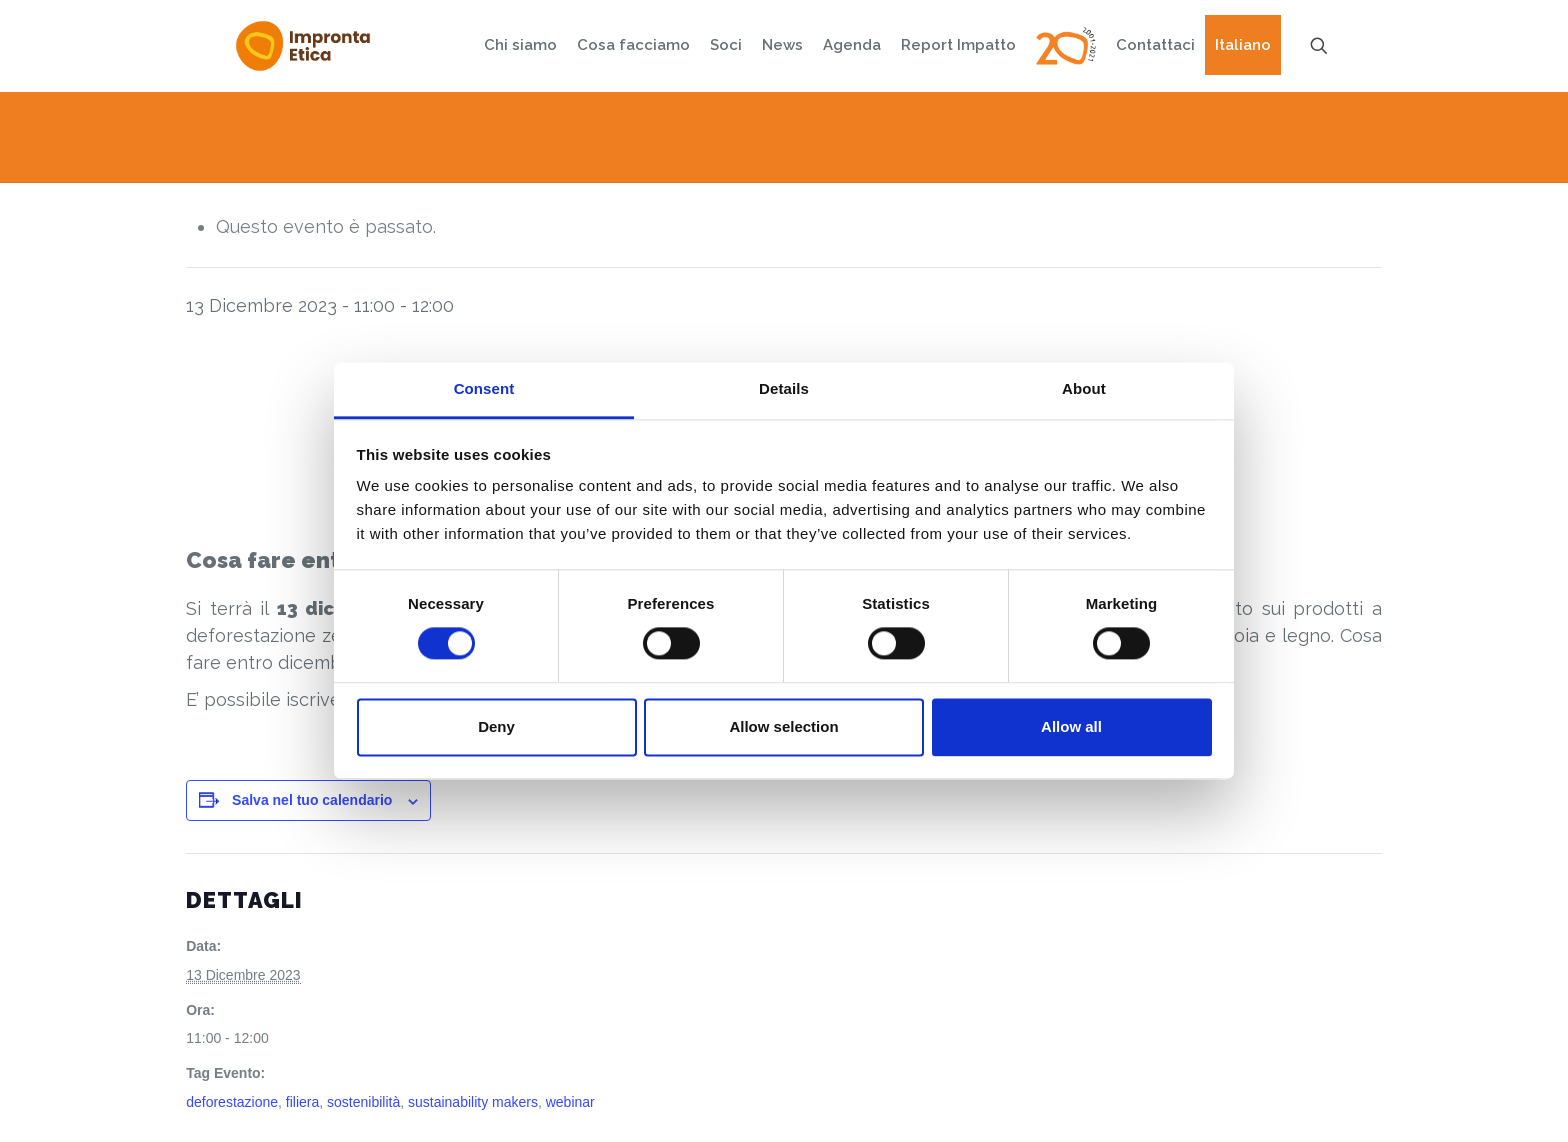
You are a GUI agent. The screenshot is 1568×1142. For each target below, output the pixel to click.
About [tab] (1084, 388)
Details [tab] (784, 388)
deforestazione (232, 1102)
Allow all (1071, 726)
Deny (496, 726)
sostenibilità (363, 1102)
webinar (570, 1102)
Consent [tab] (484, 388)
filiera (302, 1102)
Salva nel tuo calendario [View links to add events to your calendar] (312, 800)
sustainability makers (473, 1102)
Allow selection (783, 726)
